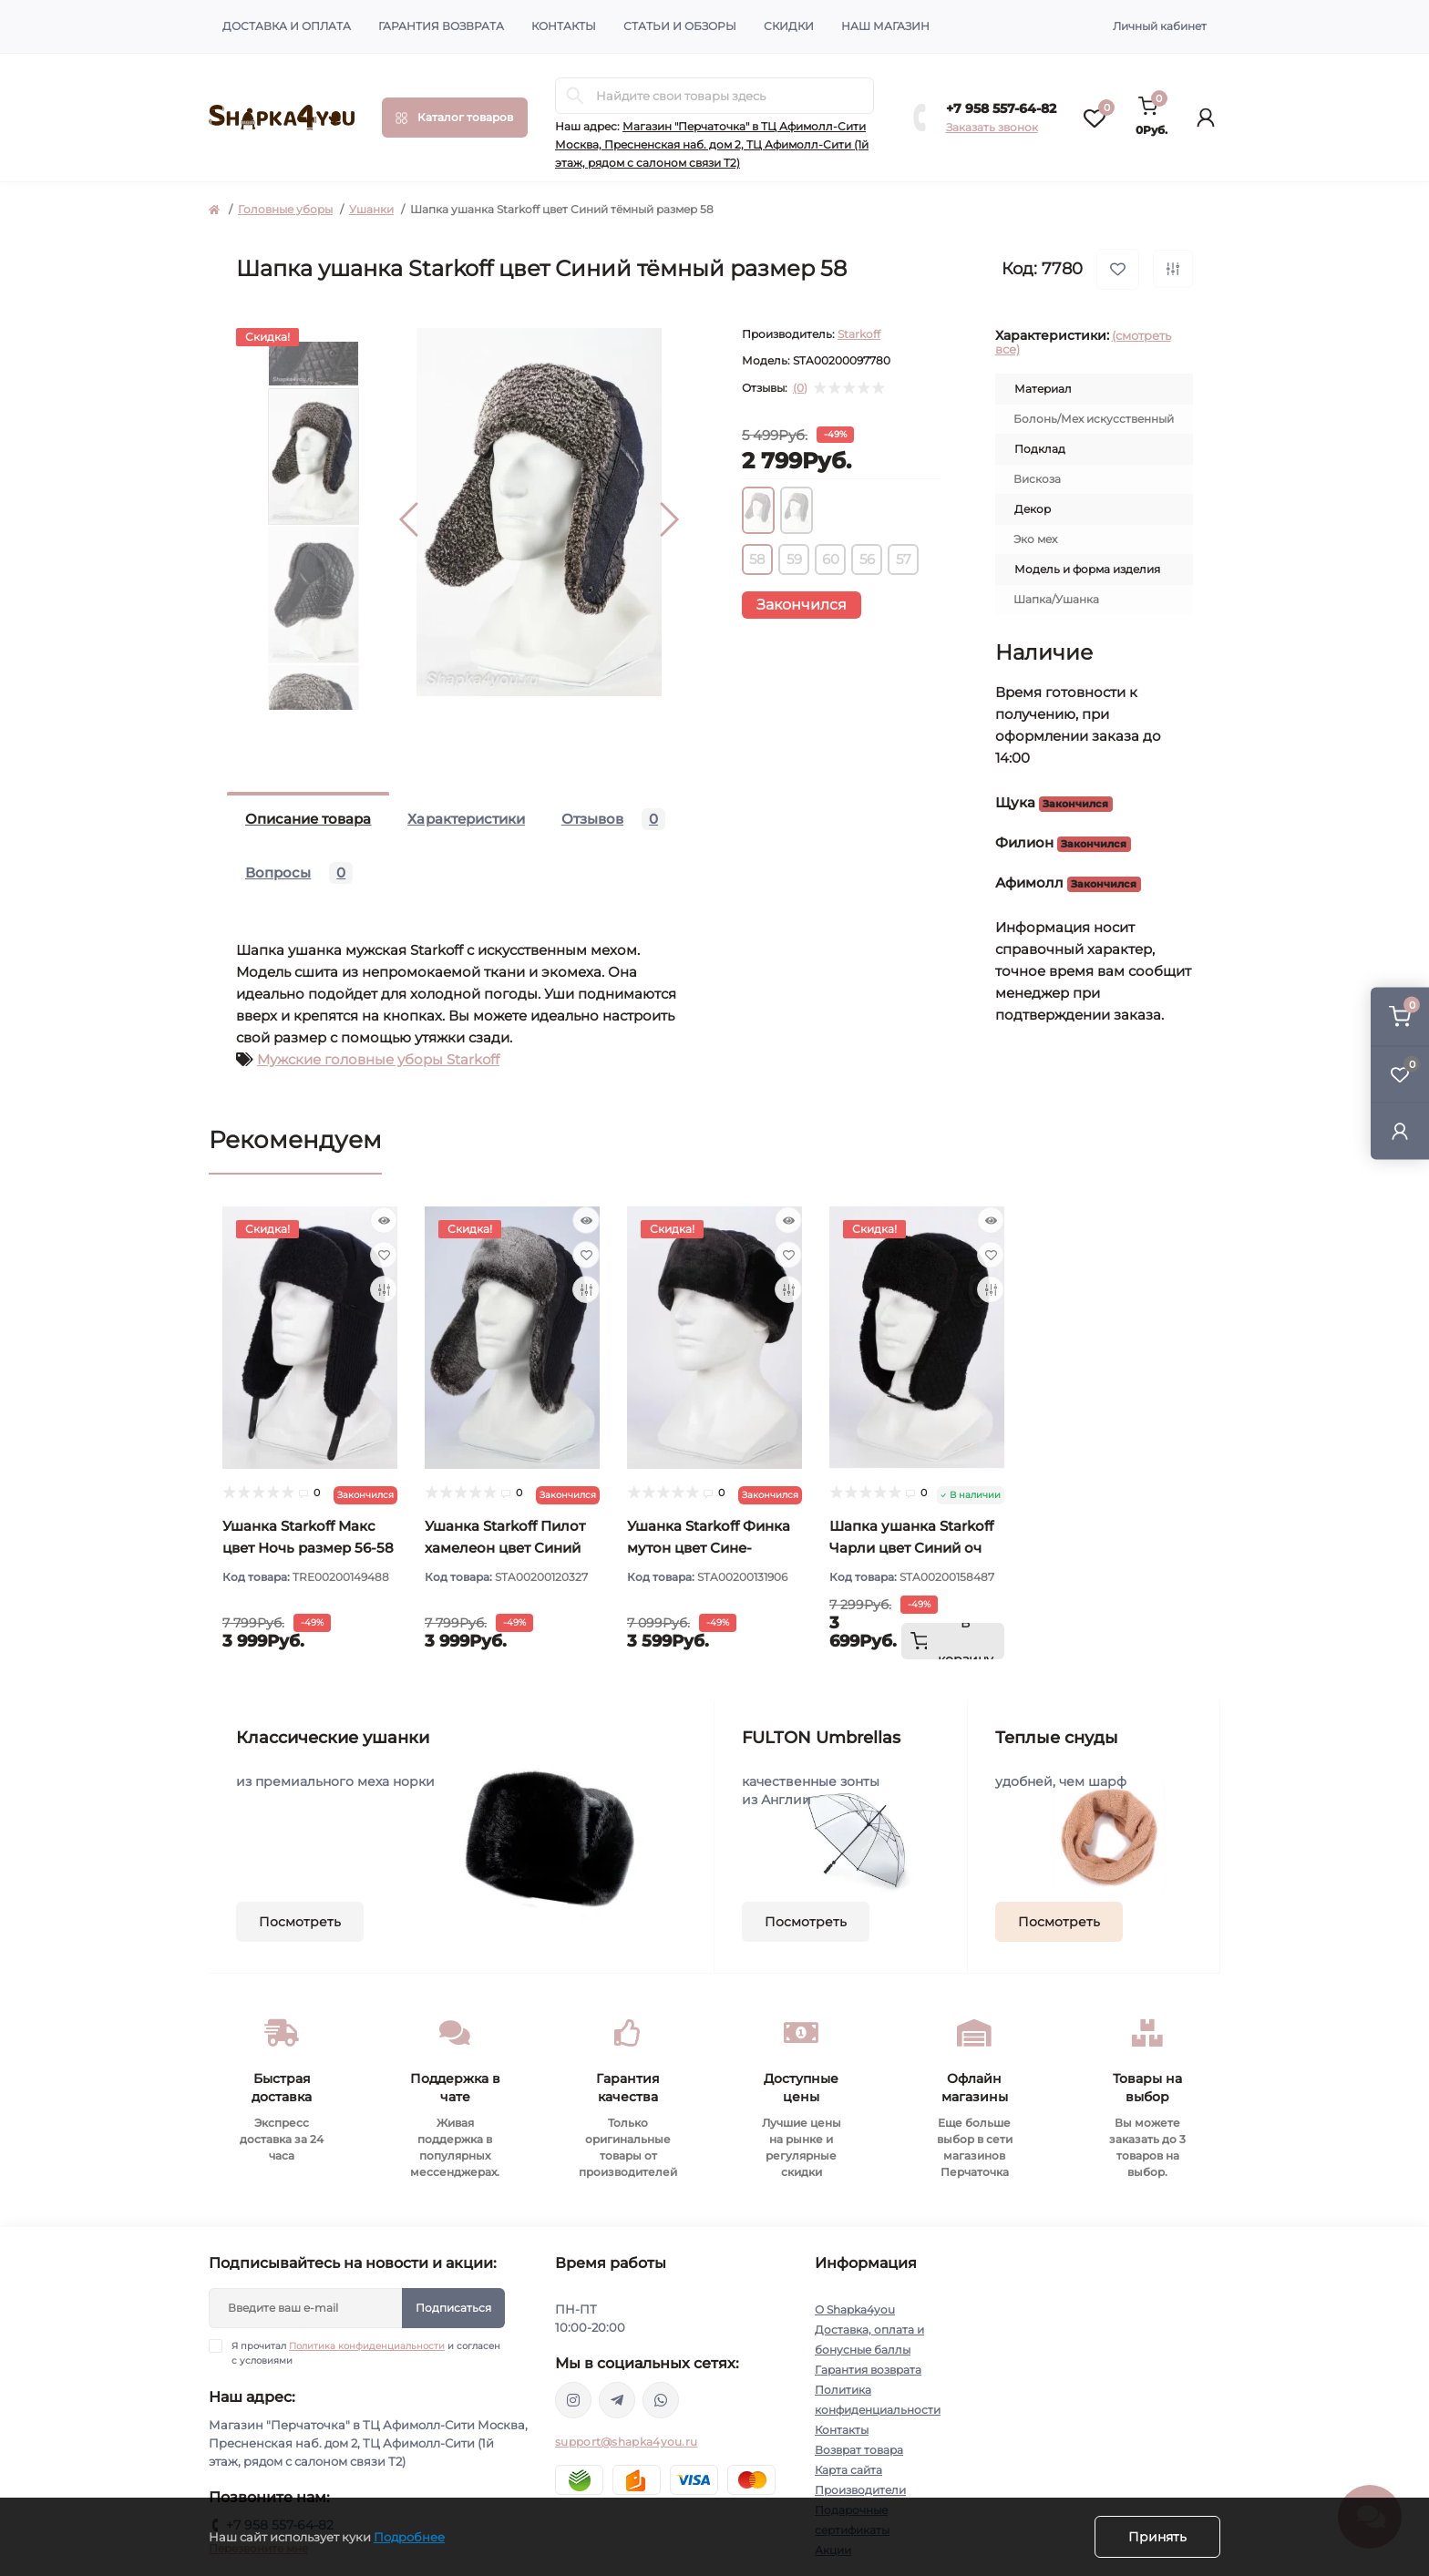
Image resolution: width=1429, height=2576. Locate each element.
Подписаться (453, 2307)
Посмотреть (300, 1922)
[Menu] (455, 117)
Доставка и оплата (286, 26)
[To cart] (952, 1641)
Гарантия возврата (441, 26)
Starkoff (859, 334)
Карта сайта (848, 2470)
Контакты (563, 26)
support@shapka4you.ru (626, 2441)
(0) (800, 388)
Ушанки (371, 209)
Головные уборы (285, 209)
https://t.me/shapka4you (617, 2400)
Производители (860, 2490)
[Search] (575, 95)
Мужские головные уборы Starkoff (378, 1059)
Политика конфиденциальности (367, 2346)
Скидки (789, 26)
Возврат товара (859, 2450)
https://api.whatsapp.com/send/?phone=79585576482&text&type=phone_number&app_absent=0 (660, 2400)
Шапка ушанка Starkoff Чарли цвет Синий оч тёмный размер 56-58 (911, 1547)
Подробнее (409, 2537)
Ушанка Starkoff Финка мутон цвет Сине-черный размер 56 (708, 1547)
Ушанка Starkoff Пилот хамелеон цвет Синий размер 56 (505, 1547)
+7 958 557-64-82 (1001, 108)
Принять (1157, 2537)
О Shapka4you (855, 2309)
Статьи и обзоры (679, 26)
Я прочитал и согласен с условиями (365, 2352)
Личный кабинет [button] (1160, 26)
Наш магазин (885, 26)
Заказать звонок (992, 127)
